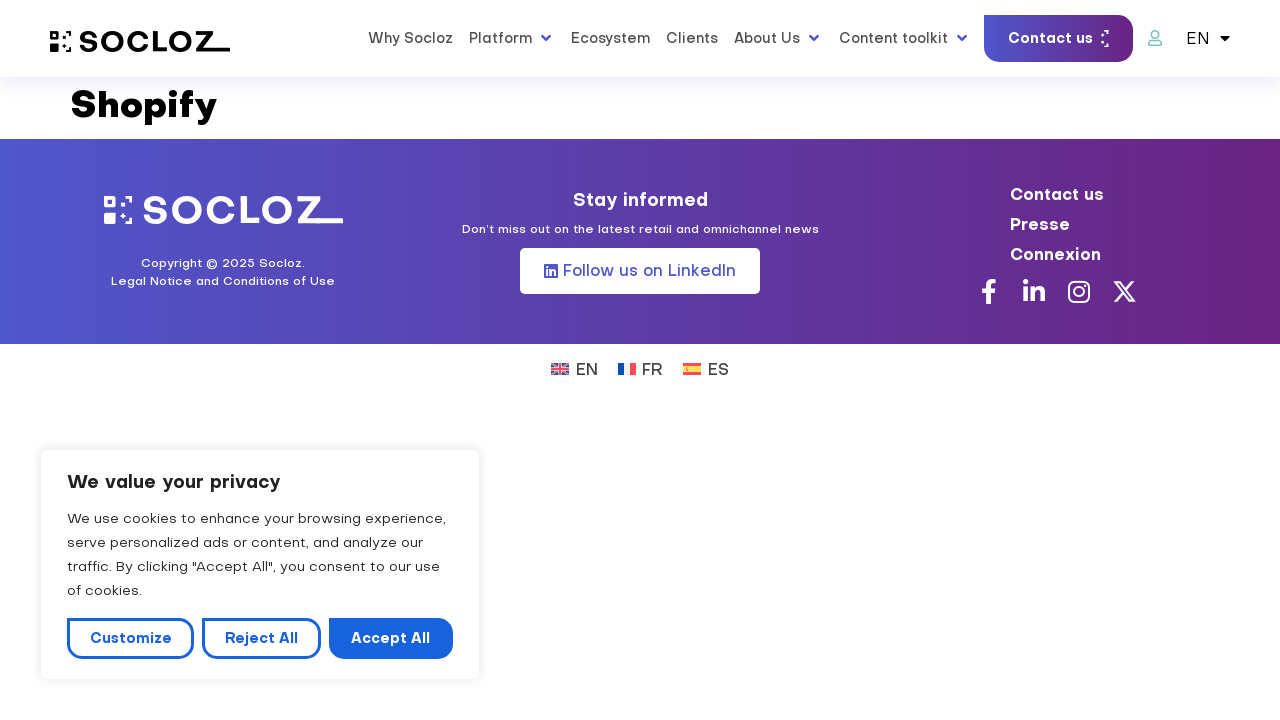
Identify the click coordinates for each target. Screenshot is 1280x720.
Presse (1040, 224)
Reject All (261, 638)
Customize (131, 638)
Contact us (1057, 194)
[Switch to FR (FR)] (640, 367)
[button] (512, 38)
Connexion (1055, 254)
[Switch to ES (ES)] (705, 367)
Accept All (390, 638)
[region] (260, 564)
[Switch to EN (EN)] (574, 367)
